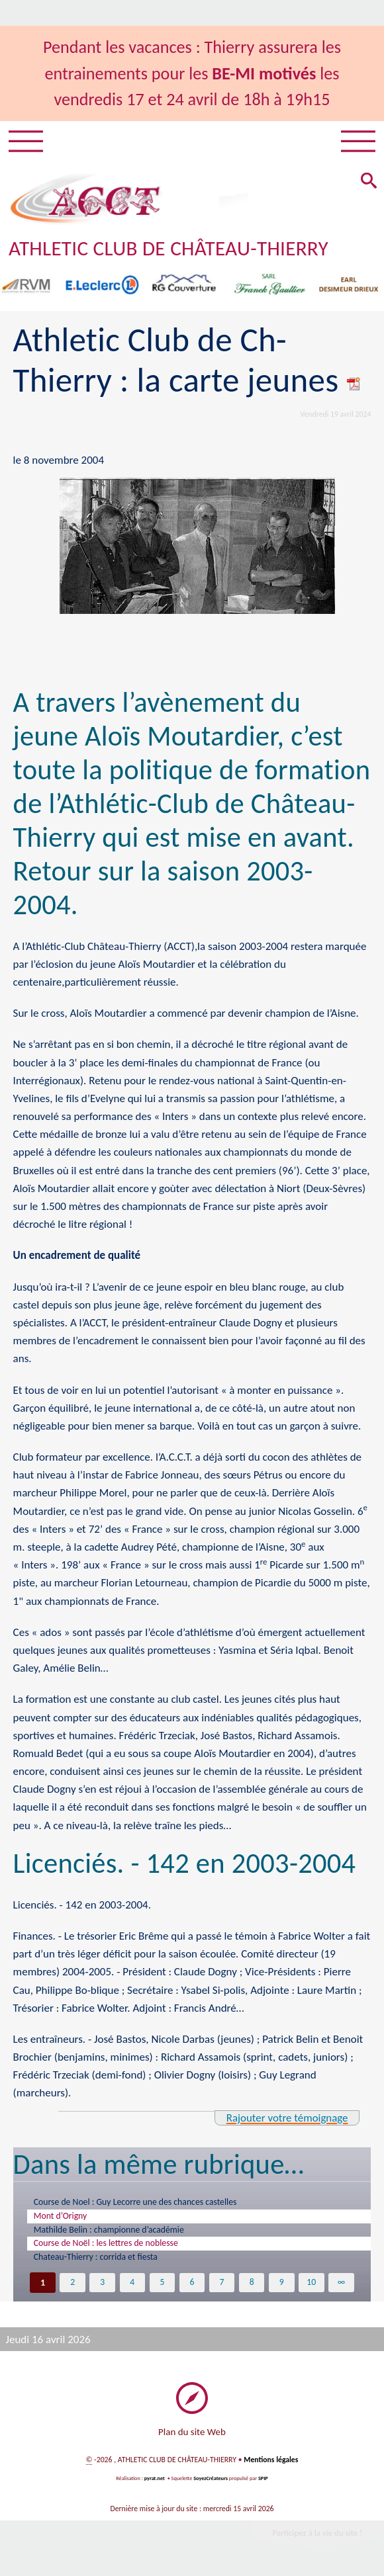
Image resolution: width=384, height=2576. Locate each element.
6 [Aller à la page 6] (191, 2286)
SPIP (263, 2482)
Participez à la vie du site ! (316, 2537)
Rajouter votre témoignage (286, 2118)
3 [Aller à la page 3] (102, 2286)
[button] (368, 182)
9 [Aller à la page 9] (281, 2286)
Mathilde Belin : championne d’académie (112, 2231)
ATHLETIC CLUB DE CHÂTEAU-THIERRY (169, 248)
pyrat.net (154, 2482)
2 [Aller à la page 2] (72, 2286)
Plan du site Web (192, 2435)
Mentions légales (271, 2464)
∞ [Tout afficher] (341, 2286)
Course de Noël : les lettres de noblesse (109, 2245)
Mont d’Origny (61, 2217)
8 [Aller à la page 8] (252, 2286)
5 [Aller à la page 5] (162, 2286)
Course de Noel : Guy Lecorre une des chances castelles (140, 2202)
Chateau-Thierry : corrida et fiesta (99, 2260)
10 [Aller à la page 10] (311, 2286)
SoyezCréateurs (210, 2482)
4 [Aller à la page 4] (132, 2286)
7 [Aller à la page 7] (221, 2286)
